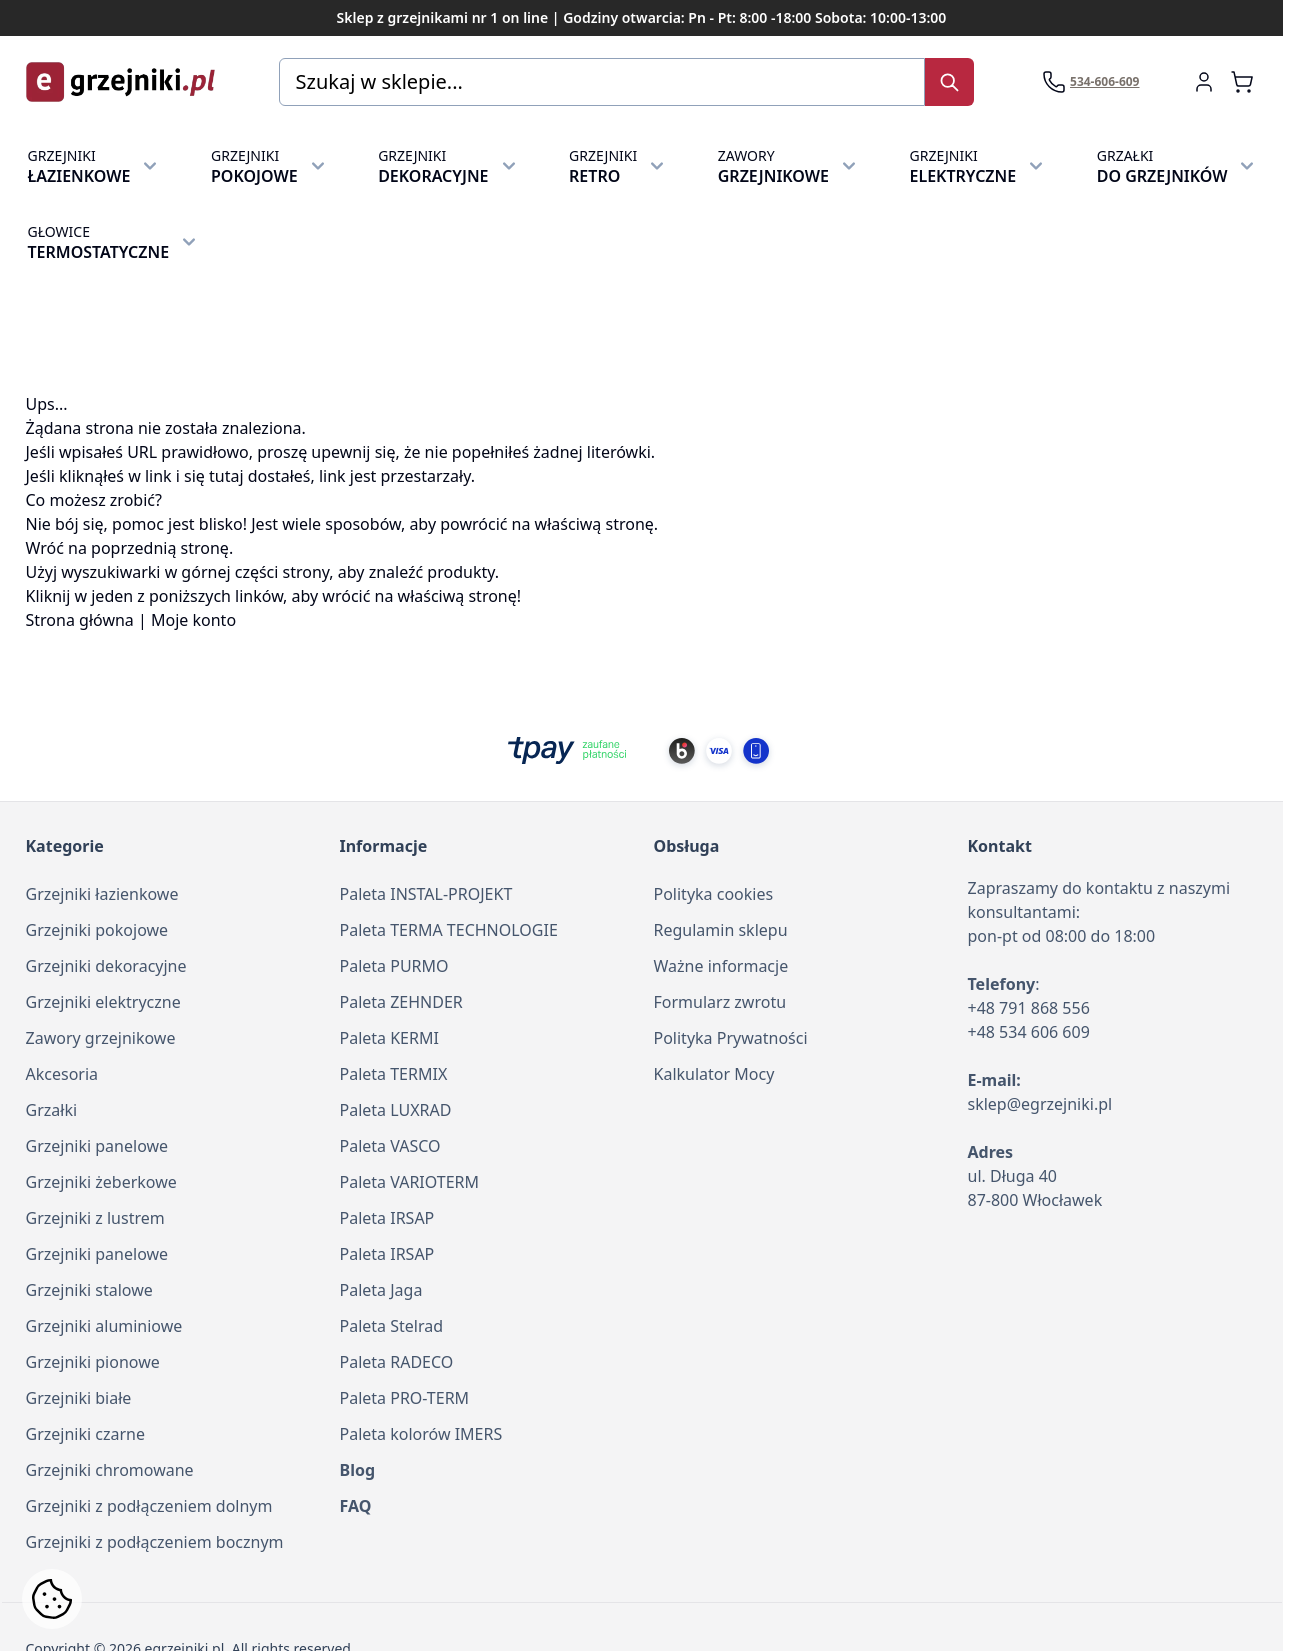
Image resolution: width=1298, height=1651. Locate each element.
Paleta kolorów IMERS (421, 1434)
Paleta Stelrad (392, 1326)
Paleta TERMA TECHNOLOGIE (449, 930)
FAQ (356, 1506)
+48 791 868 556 (1029, 1008)
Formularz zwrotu (720, 1002)
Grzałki (52, 1110)
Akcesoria (62, 1074)
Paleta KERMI (389, 1038)
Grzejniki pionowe (93, 1362)
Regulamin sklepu (721, 930)
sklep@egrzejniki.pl (1040, 1104)
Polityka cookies (714, 894)
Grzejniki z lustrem (95, 1218)
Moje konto (193, 620)
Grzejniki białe (79, 1398)
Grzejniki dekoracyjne (106, 966)
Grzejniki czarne (85, 1434)
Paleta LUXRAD (396, 1110)
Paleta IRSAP (387, 1218)
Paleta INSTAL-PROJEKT (426, 894)
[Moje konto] (1204, 82)
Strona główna (80, 620)
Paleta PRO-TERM (405, 1398)
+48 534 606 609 (1029, 1032)
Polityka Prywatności (731, 1038)
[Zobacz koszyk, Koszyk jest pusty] (1242, 82)
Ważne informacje (721, 966)
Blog (358, 1470)
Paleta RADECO (397, 1362)
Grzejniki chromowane (110, 1470)
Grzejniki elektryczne (103, 1002)
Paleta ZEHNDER (401, 1002)
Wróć (45, 548)
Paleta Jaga (381, 1290)
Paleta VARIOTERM (410, 1182)
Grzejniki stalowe (89, 1290)
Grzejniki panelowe (97, 1146)
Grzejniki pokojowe (97, 930)
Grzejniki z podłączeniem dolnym (149, 1506)
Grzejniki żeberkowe (101, 1182)
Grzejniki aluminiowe (104, 1326)
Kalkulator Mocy (714, 1074)
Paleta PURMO (394, 966)
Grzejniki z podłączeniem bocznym (155, 1542)
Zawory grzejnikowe (101, 1038)
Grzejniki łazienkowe (102, 894)
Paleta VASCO (390, 1146)
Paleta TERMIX (394, 1074)
